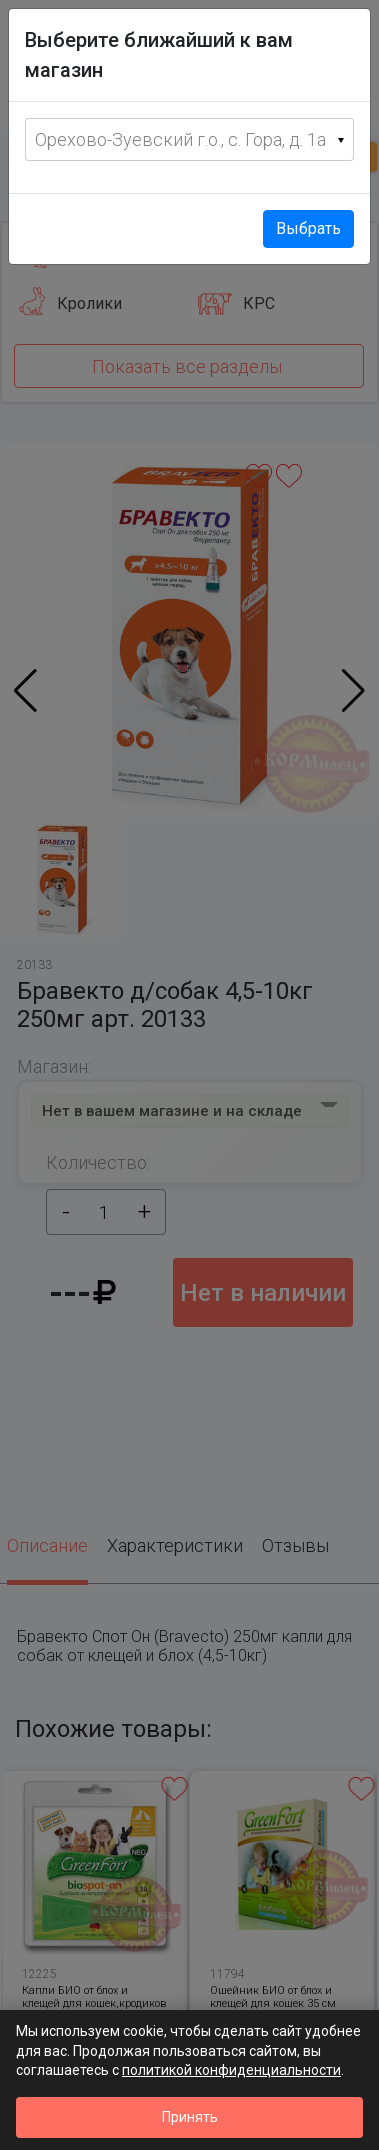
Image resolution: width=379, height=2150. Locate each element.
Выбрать (308, 228)
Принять (190, 2117)
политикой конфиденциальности (231, 2070)
